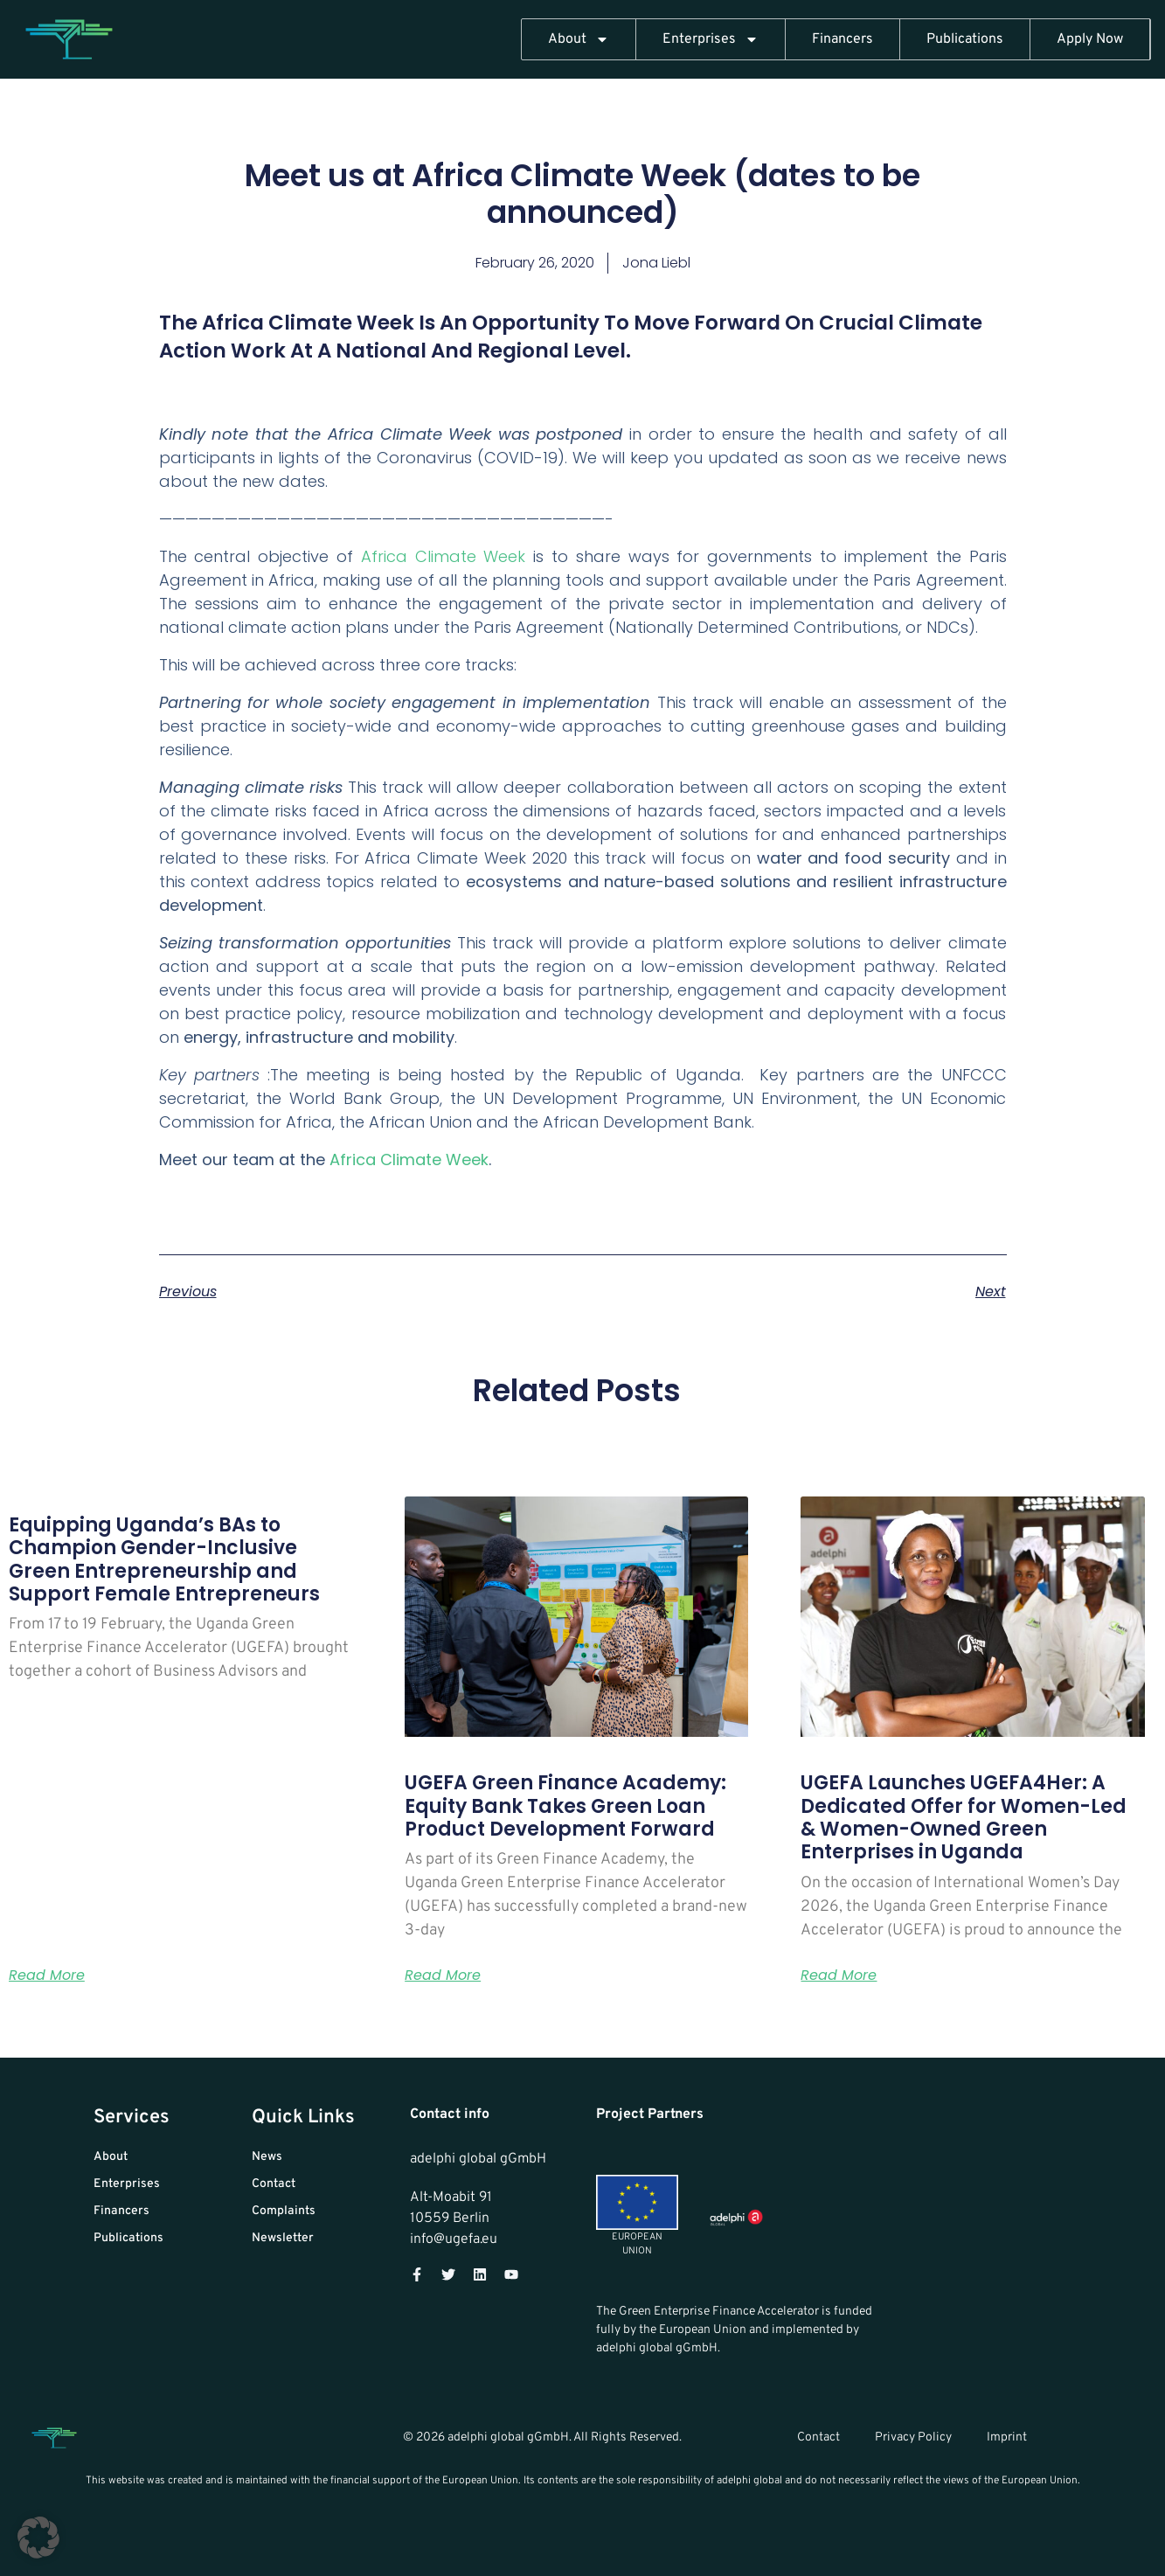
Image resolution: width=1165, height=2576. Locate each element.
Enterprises (710, 39)
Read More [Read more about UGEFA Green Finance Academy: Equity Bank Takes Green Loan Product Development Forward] (443, 1975)
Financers (842, 39)
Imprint (1007, 2437)
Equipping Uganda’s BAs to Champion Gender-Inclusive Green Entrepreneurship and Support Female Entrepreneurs (164, 1559)
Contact (818, 2437)
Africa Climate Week (443, 556)
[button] (38, 2537)
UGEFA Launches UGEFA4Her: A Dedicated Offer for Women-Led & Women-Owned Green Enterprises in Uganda (964, 1817)
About (578, 39)
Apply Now (1090, 39)
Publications (964, 39)
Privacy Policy (913, 2437)
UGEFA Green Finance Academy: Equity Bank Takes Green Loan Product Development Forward (565, 1806)
